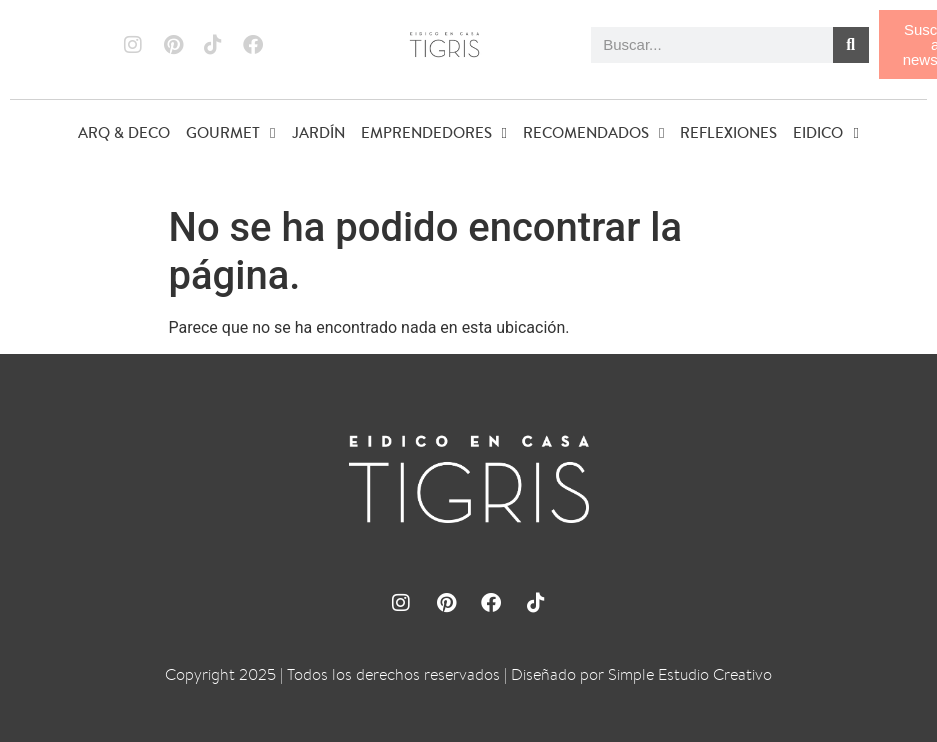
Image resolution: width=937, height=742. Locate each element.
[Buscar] (851, 45)
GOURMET (230, 133)
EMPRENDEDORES (434, 133)
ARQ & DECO (124, 132)
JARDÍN (318, 132)
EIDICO (825, 133)
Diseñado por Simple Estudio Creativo (641, 674)
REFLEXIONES (728, 132)
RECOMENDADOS (593, 133)
